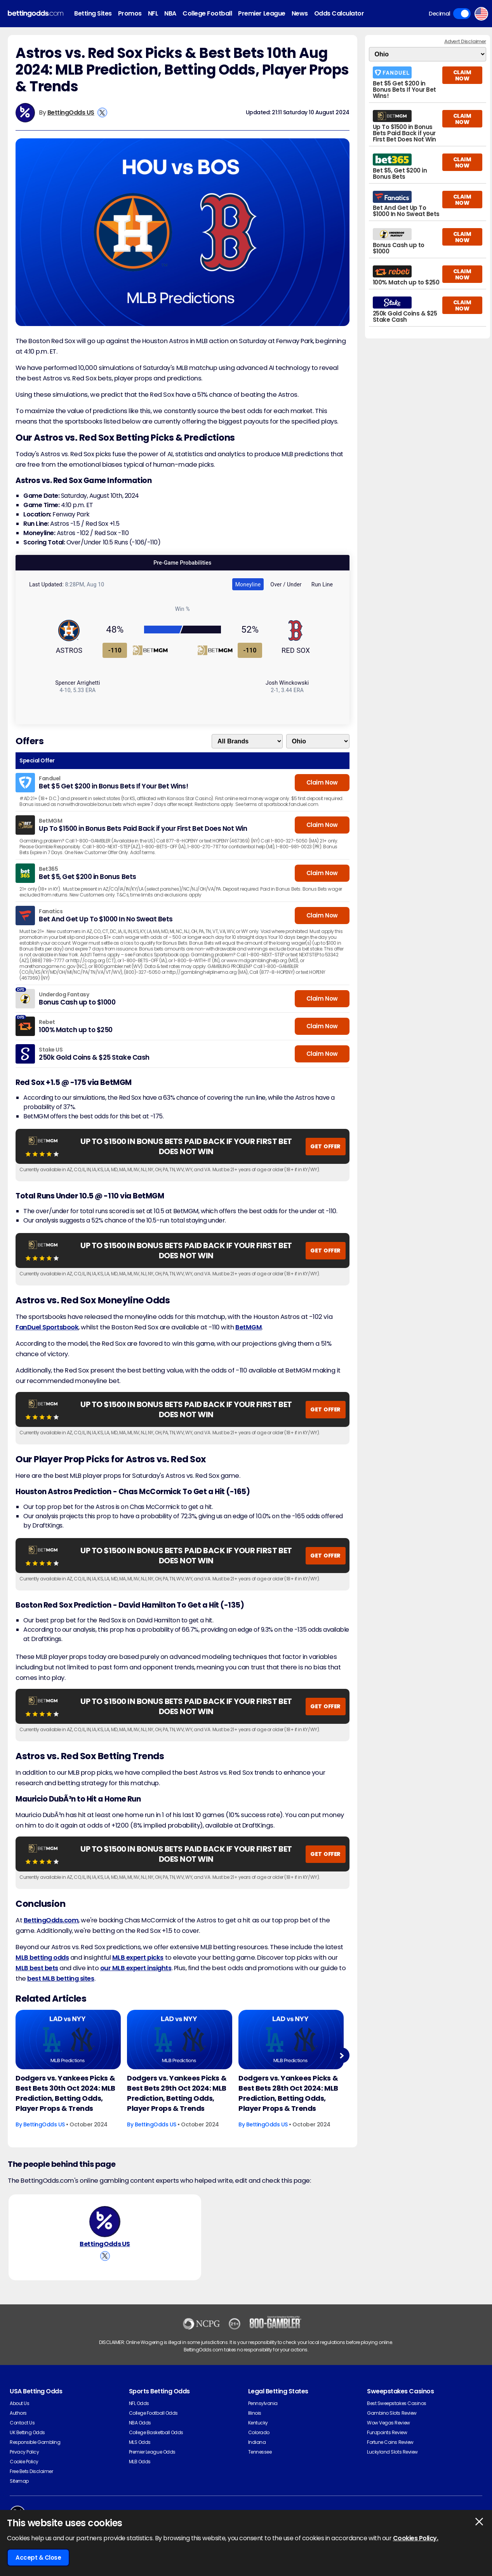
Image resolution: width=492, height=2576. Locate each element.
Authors (18, 2413)
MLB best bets (37, 1968)
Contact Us (22, 2422)
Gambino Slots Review (391, 2413)
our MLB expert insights (136, 1968)
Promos (130, 13)
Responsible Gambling (35, 2442)
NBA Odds (140, 2422)
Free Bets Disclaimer (31, 2471)
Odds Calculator (339, 13)
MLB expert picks (137, 1957)
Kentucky (258, 2422)
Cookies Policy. (415, 2538)
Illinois (254, 2413)
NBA (170, 13)
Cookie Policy (24, 2461)
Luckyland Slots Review (392, 2452)
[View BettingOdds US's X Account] (102, 112)
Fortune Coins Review (390, 2442)
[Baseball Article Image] (68, 2039)
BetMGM (248, 1327)
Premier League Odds (152, 2452)
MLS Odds (140, 2442)
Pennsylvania (263, 2403)
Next (341, 2055)
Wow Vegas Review (388, 2422)
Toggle (462, 13)
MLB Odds (140, 2461)
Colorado (258, 2432)
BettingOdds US (70, 112)
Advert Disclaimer (465, 41)
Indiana (257, 2442)
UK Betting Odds (27, 2432)
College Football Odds (153, 2413)
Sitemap (19, 2481)
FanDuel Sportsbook (47, 1327)
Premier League (261, 13)
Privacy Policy (24, 2452)
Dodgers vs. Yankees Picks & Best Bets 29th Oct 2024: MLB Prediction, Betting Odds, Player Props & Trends (176, 2093)
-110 (115, 650)
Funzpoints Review (387, 2432)
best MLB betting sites (60, 1978)
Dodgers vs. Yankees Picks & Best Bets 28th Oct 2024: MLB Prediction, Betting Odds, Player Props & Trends (288, 2093)
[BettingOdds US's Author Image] (104, 2221)
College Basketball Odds (156, 2432)
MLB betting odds (42, 1957)
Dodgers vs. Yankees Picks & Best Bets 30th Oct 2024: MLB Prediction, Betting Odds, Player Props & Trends (65, 2093)
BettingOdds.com (51, 1920)
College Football (207, 13)
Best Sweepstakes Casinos (396, 2403)
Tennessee (260, 2452)
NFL (153, 13)
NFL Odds (139, 2403)
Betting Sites (93, 13)
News (300, 13)
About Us (19, 2403)
